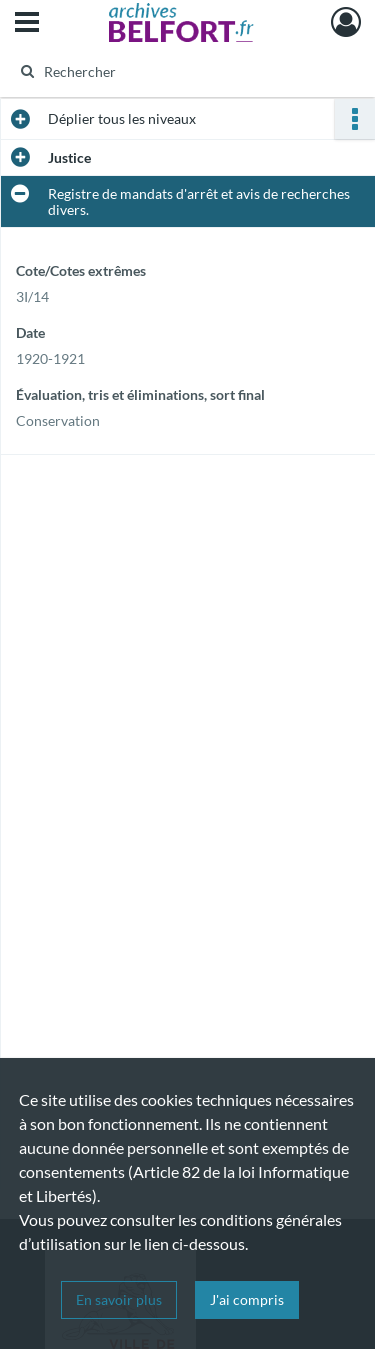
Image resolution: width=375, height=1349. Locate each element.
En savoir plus (119, 1299)
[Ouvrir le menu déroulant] (27, 24)
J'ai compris (247, 1299)
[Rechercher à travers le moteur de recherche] (185, 71)
